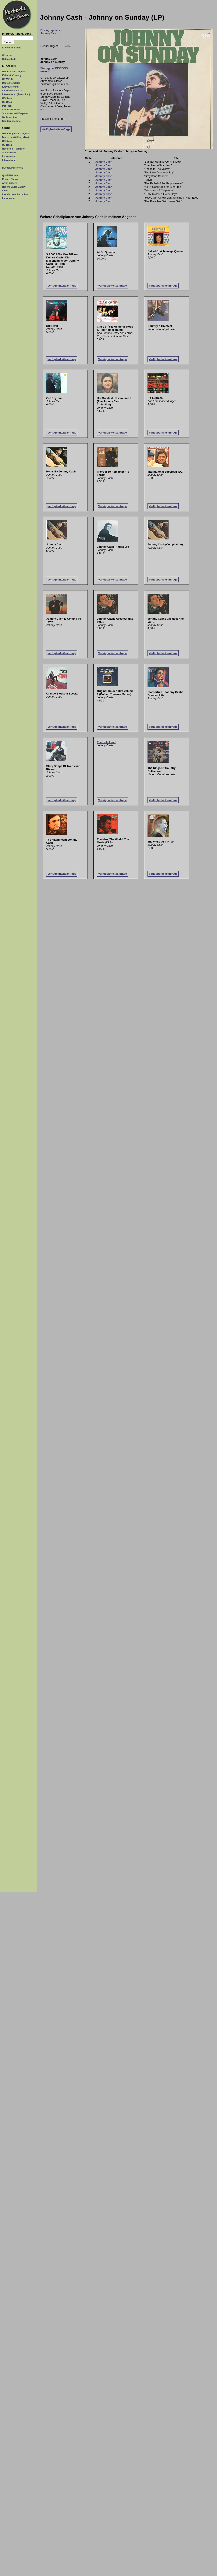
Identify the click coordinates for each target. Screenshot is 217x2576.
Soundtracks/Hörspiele (15, 113)
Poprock (6, 105)
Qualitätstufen (10, 175)
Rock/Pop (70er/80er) (13, 148)
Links (5, 190)
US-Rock (7, 102)
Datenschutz (9, 59)
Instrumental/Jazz (12, 90)
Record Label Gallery (13, 186)
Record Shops (10, 179)
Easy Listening (10, 86)
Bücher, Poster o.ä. (12, 167)
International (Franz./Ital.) (16, 94)
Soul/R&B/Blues (11, 109)
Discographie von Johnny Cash (51, 32)
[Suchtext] (17, 38)
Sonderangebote (11, 121)
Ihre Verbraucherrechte (15, 194)
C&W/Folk (7, 79)
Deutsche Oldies (11, 83)
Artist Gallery (9, 183)
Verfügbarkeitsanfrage (56, 129)
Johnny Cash (103, 161)
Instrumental (9, 156)
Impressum (8, 198)
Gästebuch (8, 55)
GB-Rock (7, 98)
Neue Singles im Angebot (16, 133)
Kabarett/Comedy (11, 75)
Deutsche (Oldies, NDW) (15, 137)
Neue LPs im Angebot (14, 71)
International (9, 160)
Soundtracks (9, 152)
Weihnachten (9, 117)
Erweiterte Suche (11, 47)
